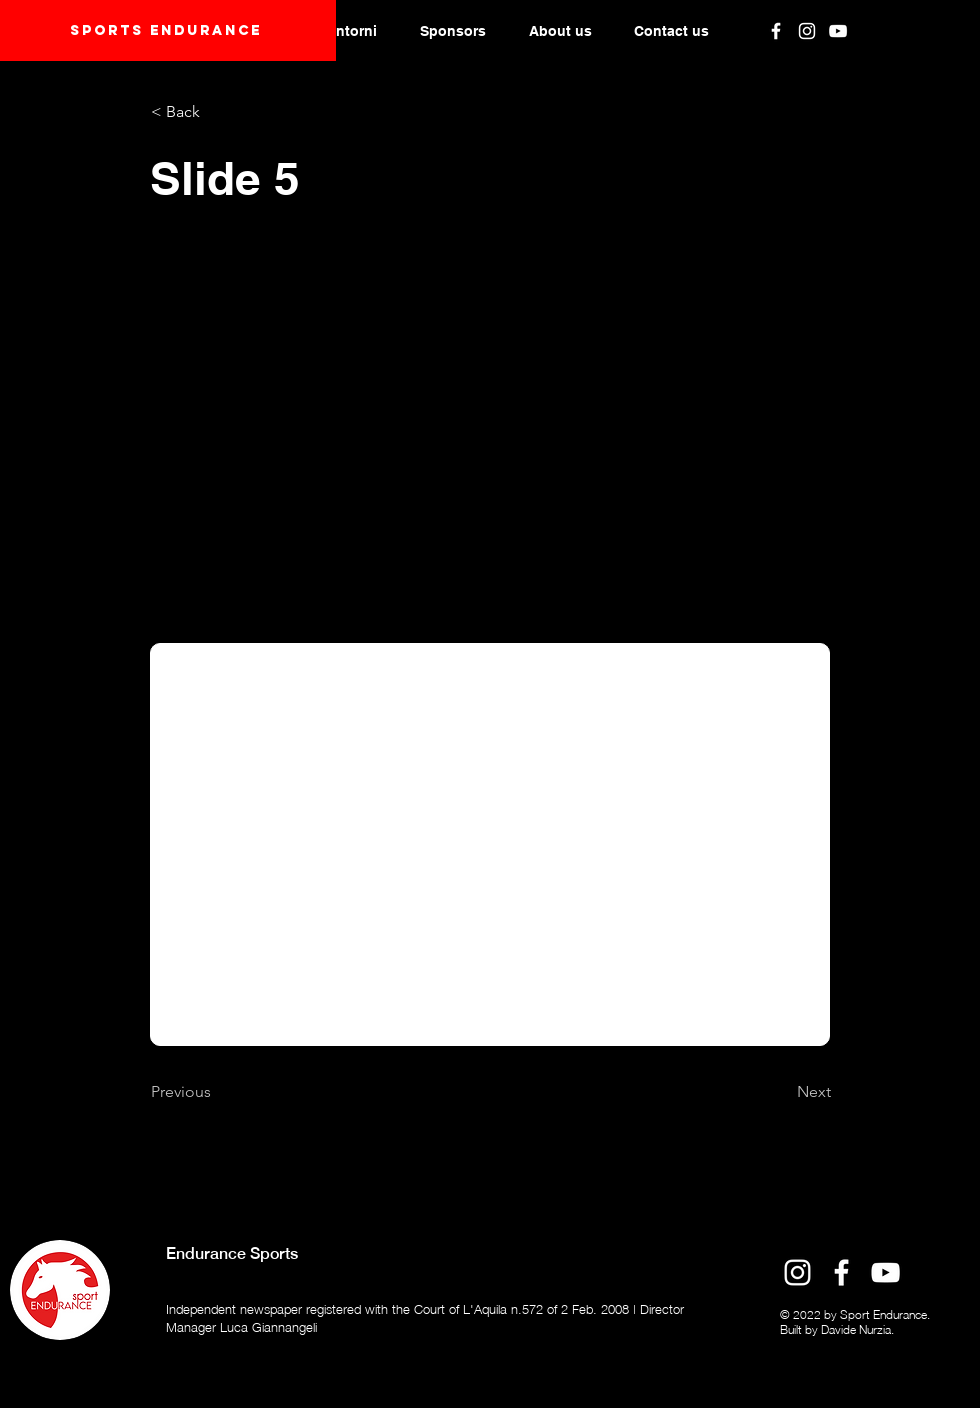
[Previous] (217, 1092)
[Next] (781, 1092)
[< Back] (217, 112)
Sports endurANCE (166, 30)
